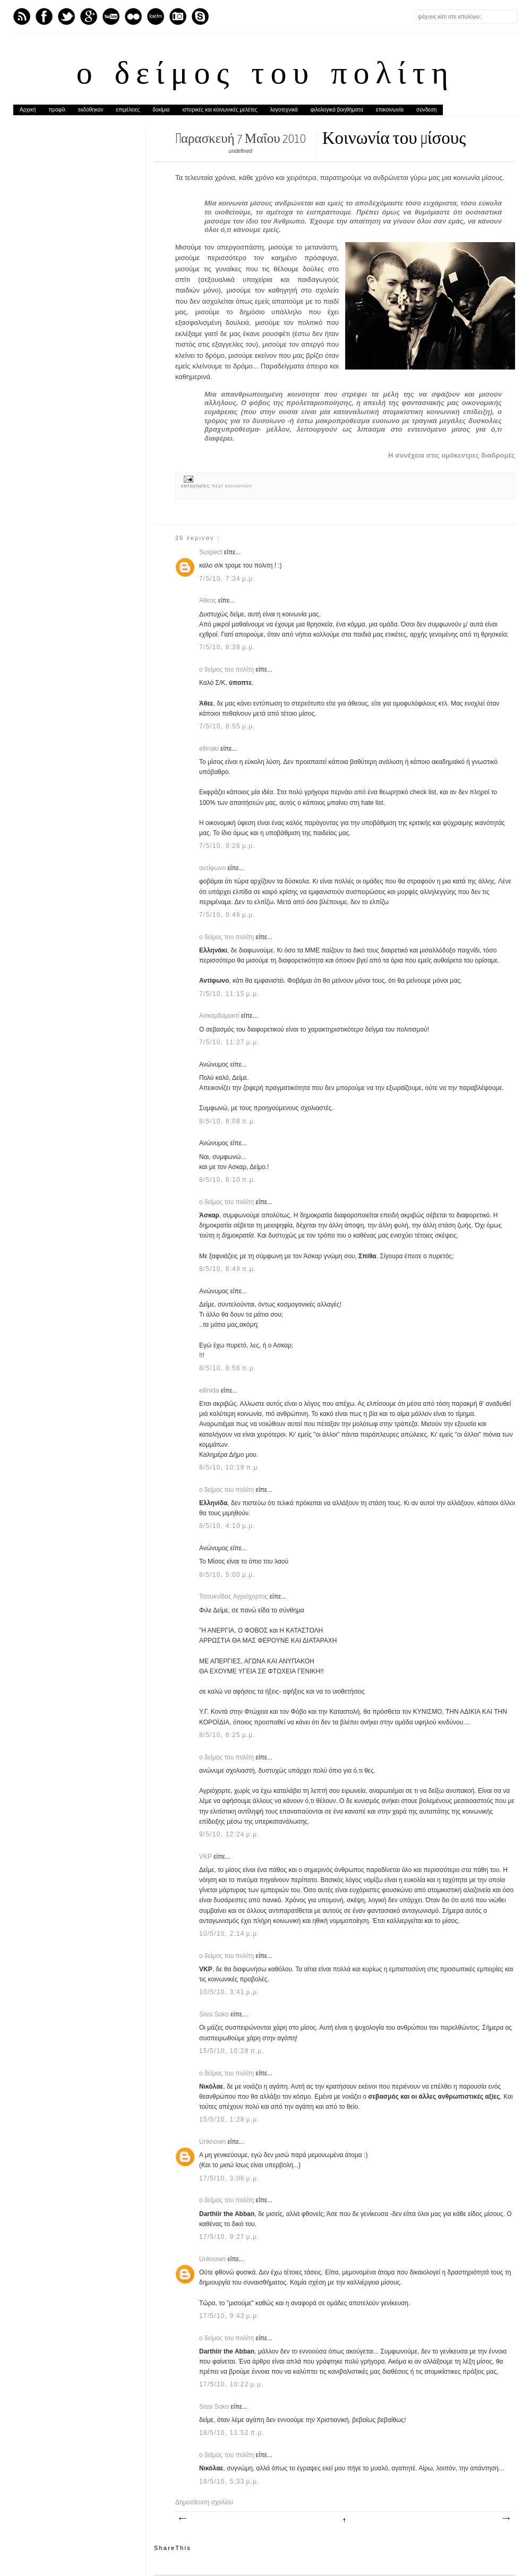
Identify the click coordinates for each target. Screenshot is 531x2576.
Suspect (211, 552)
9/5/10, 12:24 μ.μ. (229, 1834)
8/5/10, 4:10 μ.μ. (227, 1526)
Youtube (110, 16)
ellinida (210, 1390)
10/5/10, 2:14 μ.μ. (229, 1933)
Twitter (66, 16)
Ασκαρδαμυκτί (220, 1015)
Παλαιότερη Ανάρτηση (505, 2519)
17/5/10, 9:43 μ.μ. (229, 2316)
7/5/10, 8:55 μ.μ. (227, 726)
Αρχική (28, 110)
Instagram (177, 16)
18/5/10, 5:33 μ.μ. (229, 2481)
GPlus (88, 16)
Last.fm (155, 16)
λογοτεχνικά (283, 110)
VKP (206, 1856)
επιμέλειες (128, 110)
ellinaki (209, 748)
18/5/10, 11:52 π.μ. (231, 2432)
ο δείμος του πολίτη (265, 75)
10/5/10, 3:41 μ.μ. (229, 1992)
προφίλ (56, 110)
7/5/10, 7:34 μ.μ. (227, 578)
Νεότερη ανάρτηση (182, 2519)
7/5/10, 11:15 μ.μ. (229, 994)
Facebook (44, 16)
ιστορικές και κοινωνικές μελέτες (219, 110)
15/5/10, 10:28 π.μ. (231, 2051)
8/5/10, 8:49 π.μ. (227, 1269)
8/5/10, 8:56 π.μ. (227, 1368)
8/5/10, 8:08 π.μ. (227, 1121)
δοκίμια (160, 110)
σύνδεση (426, 110)
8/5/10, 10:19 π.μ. (229, 1467)
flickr (133, 16)
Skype (200, 16)
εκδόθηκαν (90, 110)
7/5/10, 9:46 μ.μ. (227, 914)
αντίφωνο (213, 868)
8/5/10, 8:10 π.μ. (227, 1179)
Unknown (213, 2141)
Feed (21, 16)
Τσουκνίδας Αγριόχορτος (234, 1596)
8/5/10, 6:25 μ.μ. (227, 1735)
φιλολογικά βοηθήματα (337, 110)
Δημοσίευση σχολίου (204, 2502)
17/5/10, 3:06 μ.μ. (229, 2178)
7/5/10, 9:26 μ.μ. (227, 845)
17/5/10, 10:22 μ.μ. (231, 2384)
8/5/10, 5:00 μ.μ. (227, 1574)
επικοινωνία (390, 110)
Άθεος (208, 600)
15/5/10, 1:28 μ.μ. (229, 2119)
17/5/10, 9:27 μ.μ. (229, 2236)
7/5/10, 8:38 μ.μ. (227, 647)
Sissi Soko (214, 2014)
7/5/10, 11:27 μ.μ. (229, 1042)
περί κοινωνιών (232, 485)
